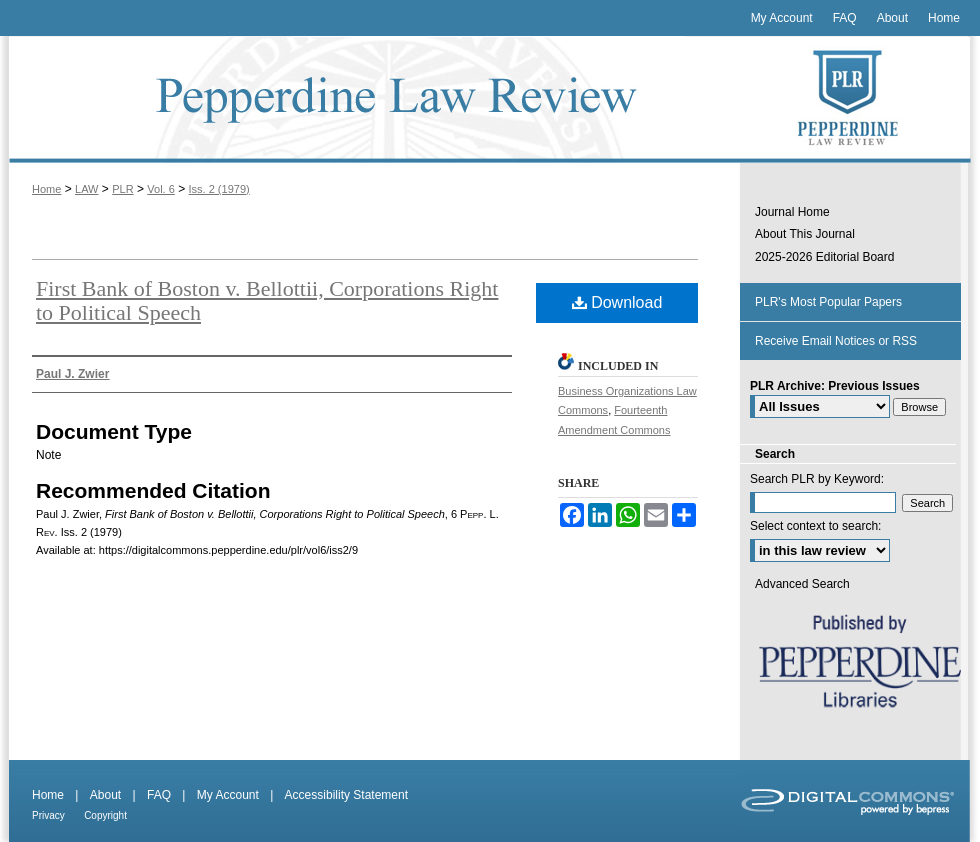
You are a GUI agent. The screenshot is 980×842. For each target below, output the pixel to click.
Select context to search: (815, 526)
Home (46, 189)
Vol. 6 (161, 189)
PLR (122, 189)
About (105, 795)
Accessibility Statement (346, 795)
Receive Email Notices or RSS (836, 341)
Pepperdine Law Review (370, 99)
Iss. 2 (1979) (219, 189)
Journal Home (792, 212)
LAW (86, 189)
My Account (228, 795)
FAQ (159, 795)
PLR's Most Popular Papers (828, 302)
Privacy (48, 815)
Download (617, 302)
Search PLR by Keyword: (817, 479)
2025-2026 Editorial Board (824, 257)
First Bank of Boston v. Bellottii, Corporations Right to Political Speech (267, 300)
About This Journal (805, 234)
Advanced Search (802, 584)
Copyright (105, 815)
